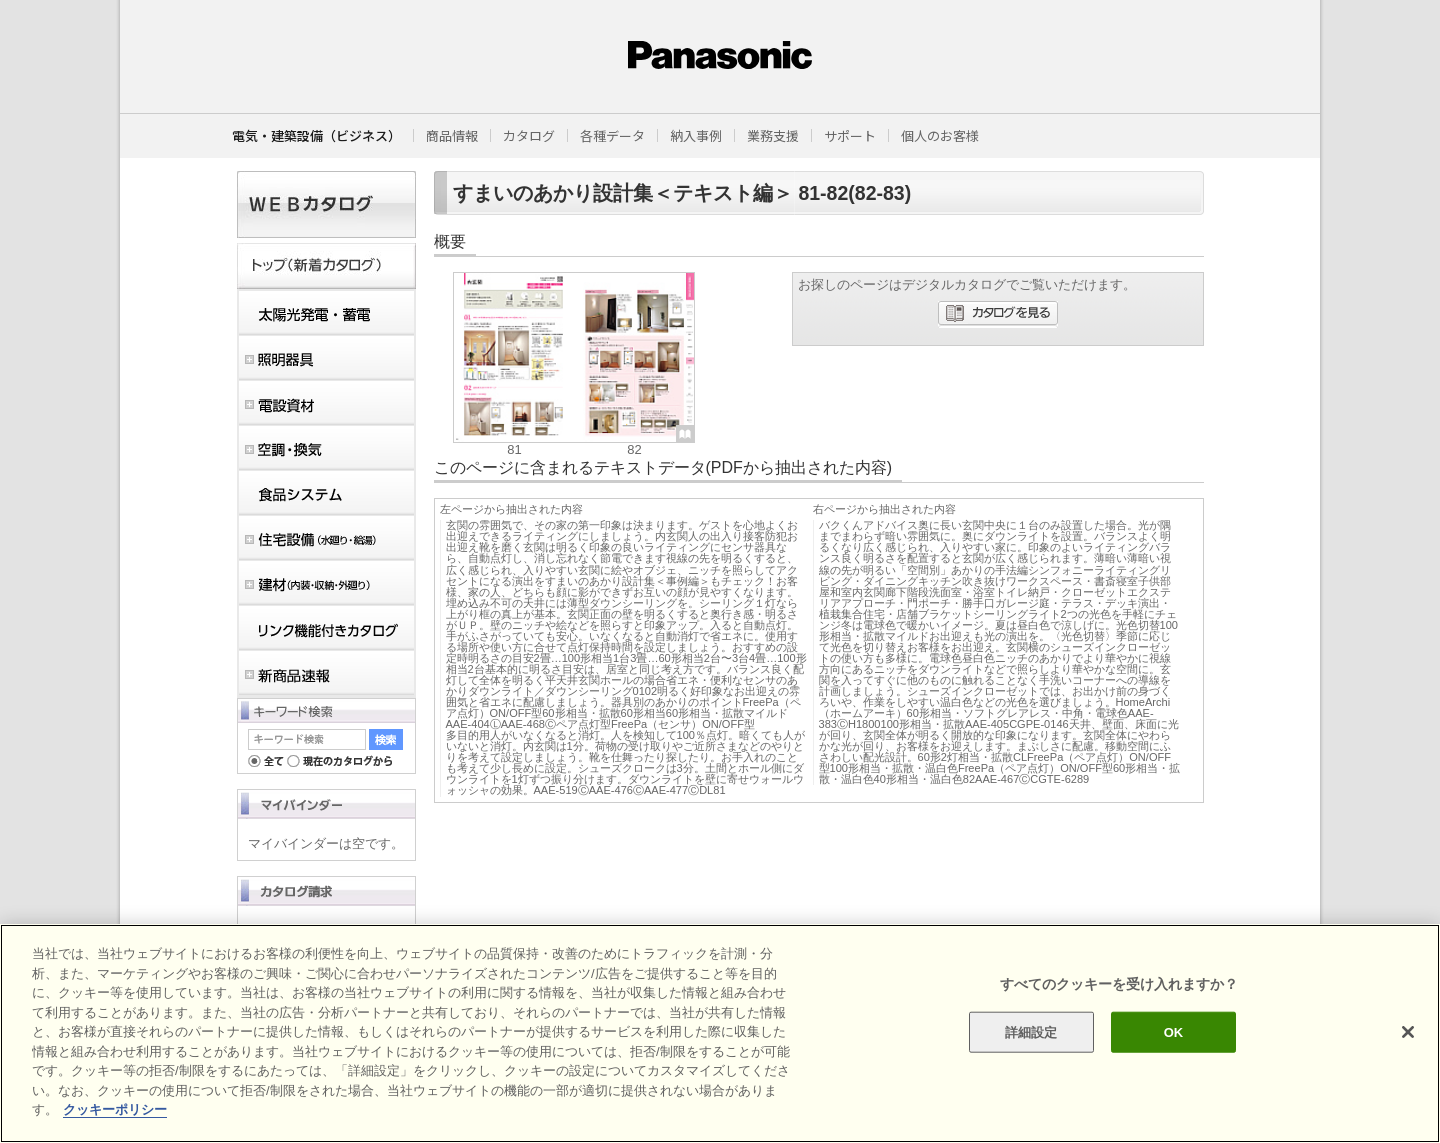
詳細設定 (1031, 1031)
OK (1174, 1031)
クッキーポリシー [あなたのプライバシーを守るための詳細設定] (115, 1109)
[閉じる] (1408, 1032)
